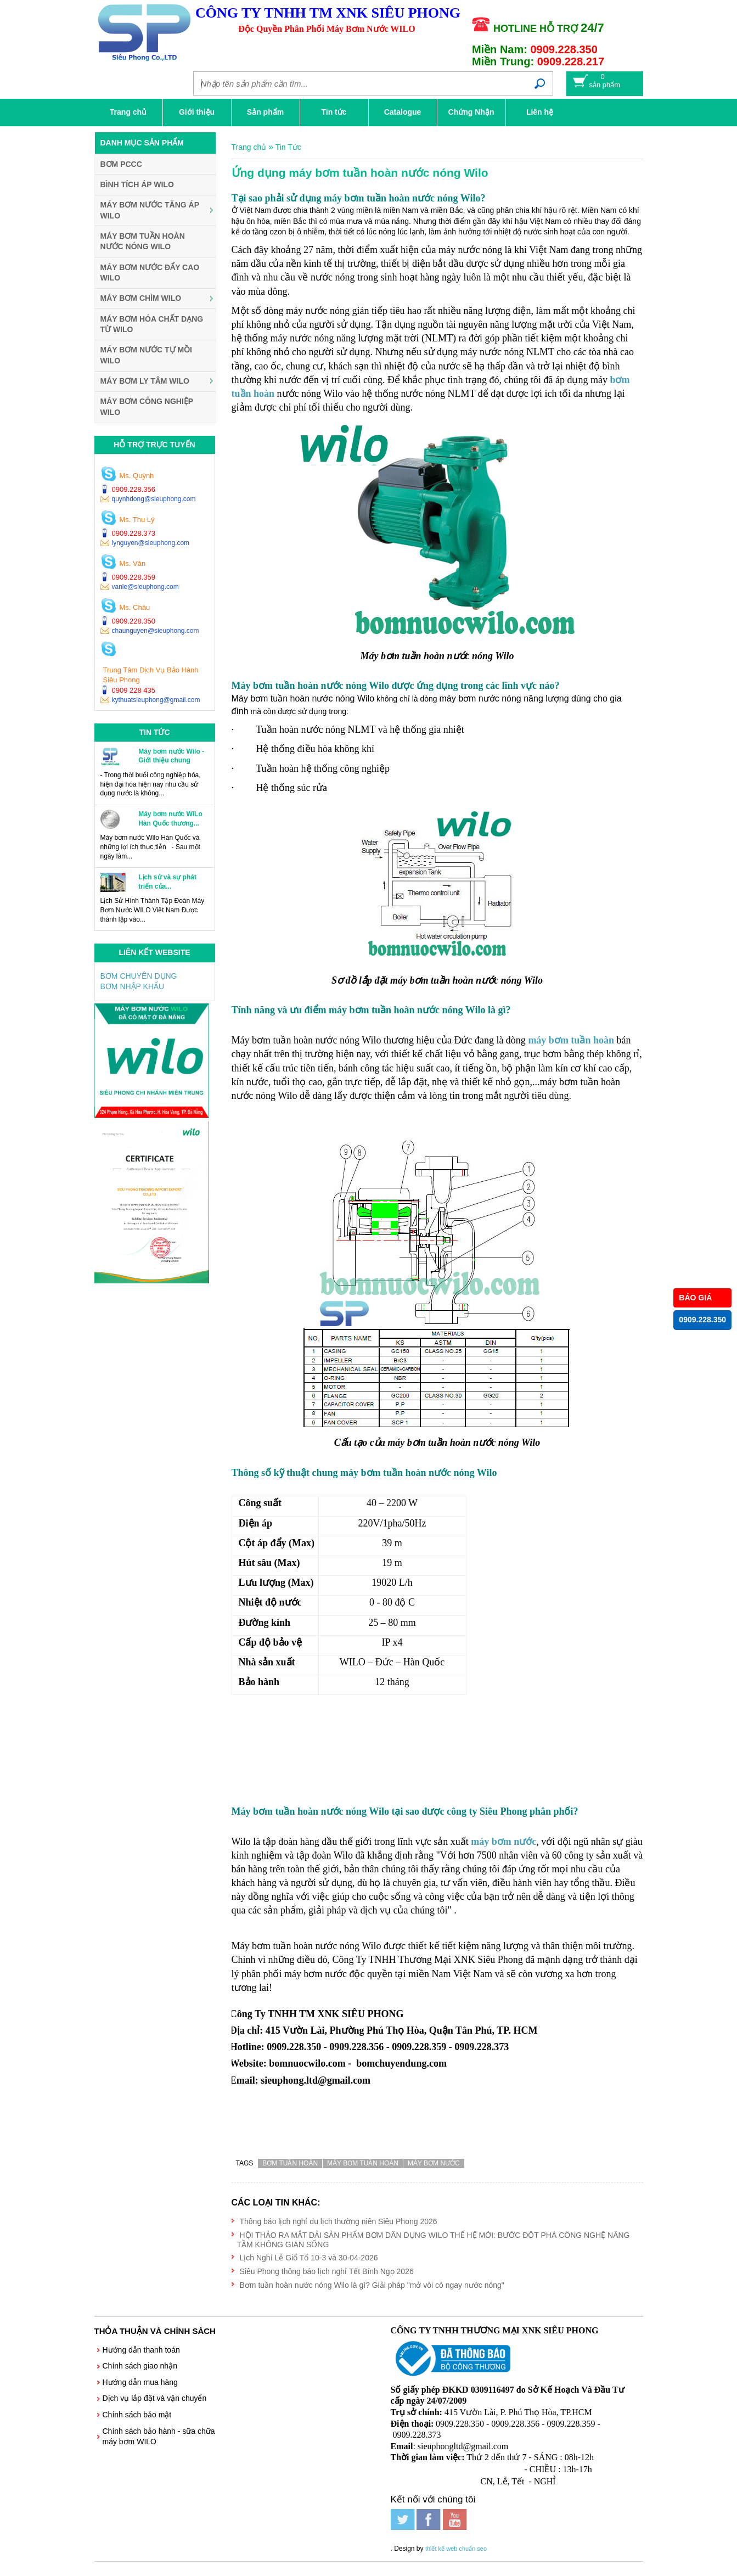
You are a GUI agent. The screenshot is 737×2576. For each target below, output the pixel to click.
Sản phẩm (265, 112)
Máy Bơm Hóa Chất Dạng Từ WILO (152, 324)
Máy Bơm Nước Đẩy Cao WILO (150, 273)
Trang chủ (128, 112)
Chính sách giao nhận (140, 2365)
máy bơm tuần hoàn (571, 1040)
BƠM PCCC (121, 164)
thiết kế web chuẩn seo (456, 2535)
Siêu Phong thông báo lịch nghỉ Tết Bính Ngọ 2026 (327, 2271)
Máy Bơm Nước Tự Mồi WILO (146, 355)
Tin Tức (288, 147)
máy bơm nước (434, 2163)
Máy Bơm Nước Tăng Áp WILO (149, 210)
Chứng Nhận (471, 112)
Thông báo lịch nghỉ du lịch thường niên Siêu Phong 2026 (338, 2221)
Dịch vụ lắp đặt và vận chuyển (155, 2398)
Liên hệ (539, 112)
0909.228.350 (702, 1319)
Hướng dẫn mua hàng (140, 2382)
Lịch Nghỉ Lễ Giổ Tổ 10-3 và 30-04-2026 (309, 2257)
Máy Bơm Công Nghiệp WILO (146, 407)
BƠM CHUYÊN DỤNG (138, 976)
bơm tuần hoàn (290, 2163)
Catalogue (402, 112)
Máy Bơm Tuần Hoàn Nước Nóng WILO (142, 241)
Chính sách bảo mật (137, 2414)
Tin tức (333, 112)
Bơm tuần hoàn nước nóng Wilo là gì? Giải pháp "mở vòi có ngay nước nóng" (372, 2285)
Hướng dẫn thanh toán (141, 2349)
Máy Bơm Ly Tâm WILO (144, 381)
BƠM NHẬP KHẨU (132, 986)
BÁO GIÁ (695, 1297)
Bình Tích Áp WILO (137, 184)
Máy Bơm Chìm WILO (141, 298)
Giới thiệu (197, 112)
